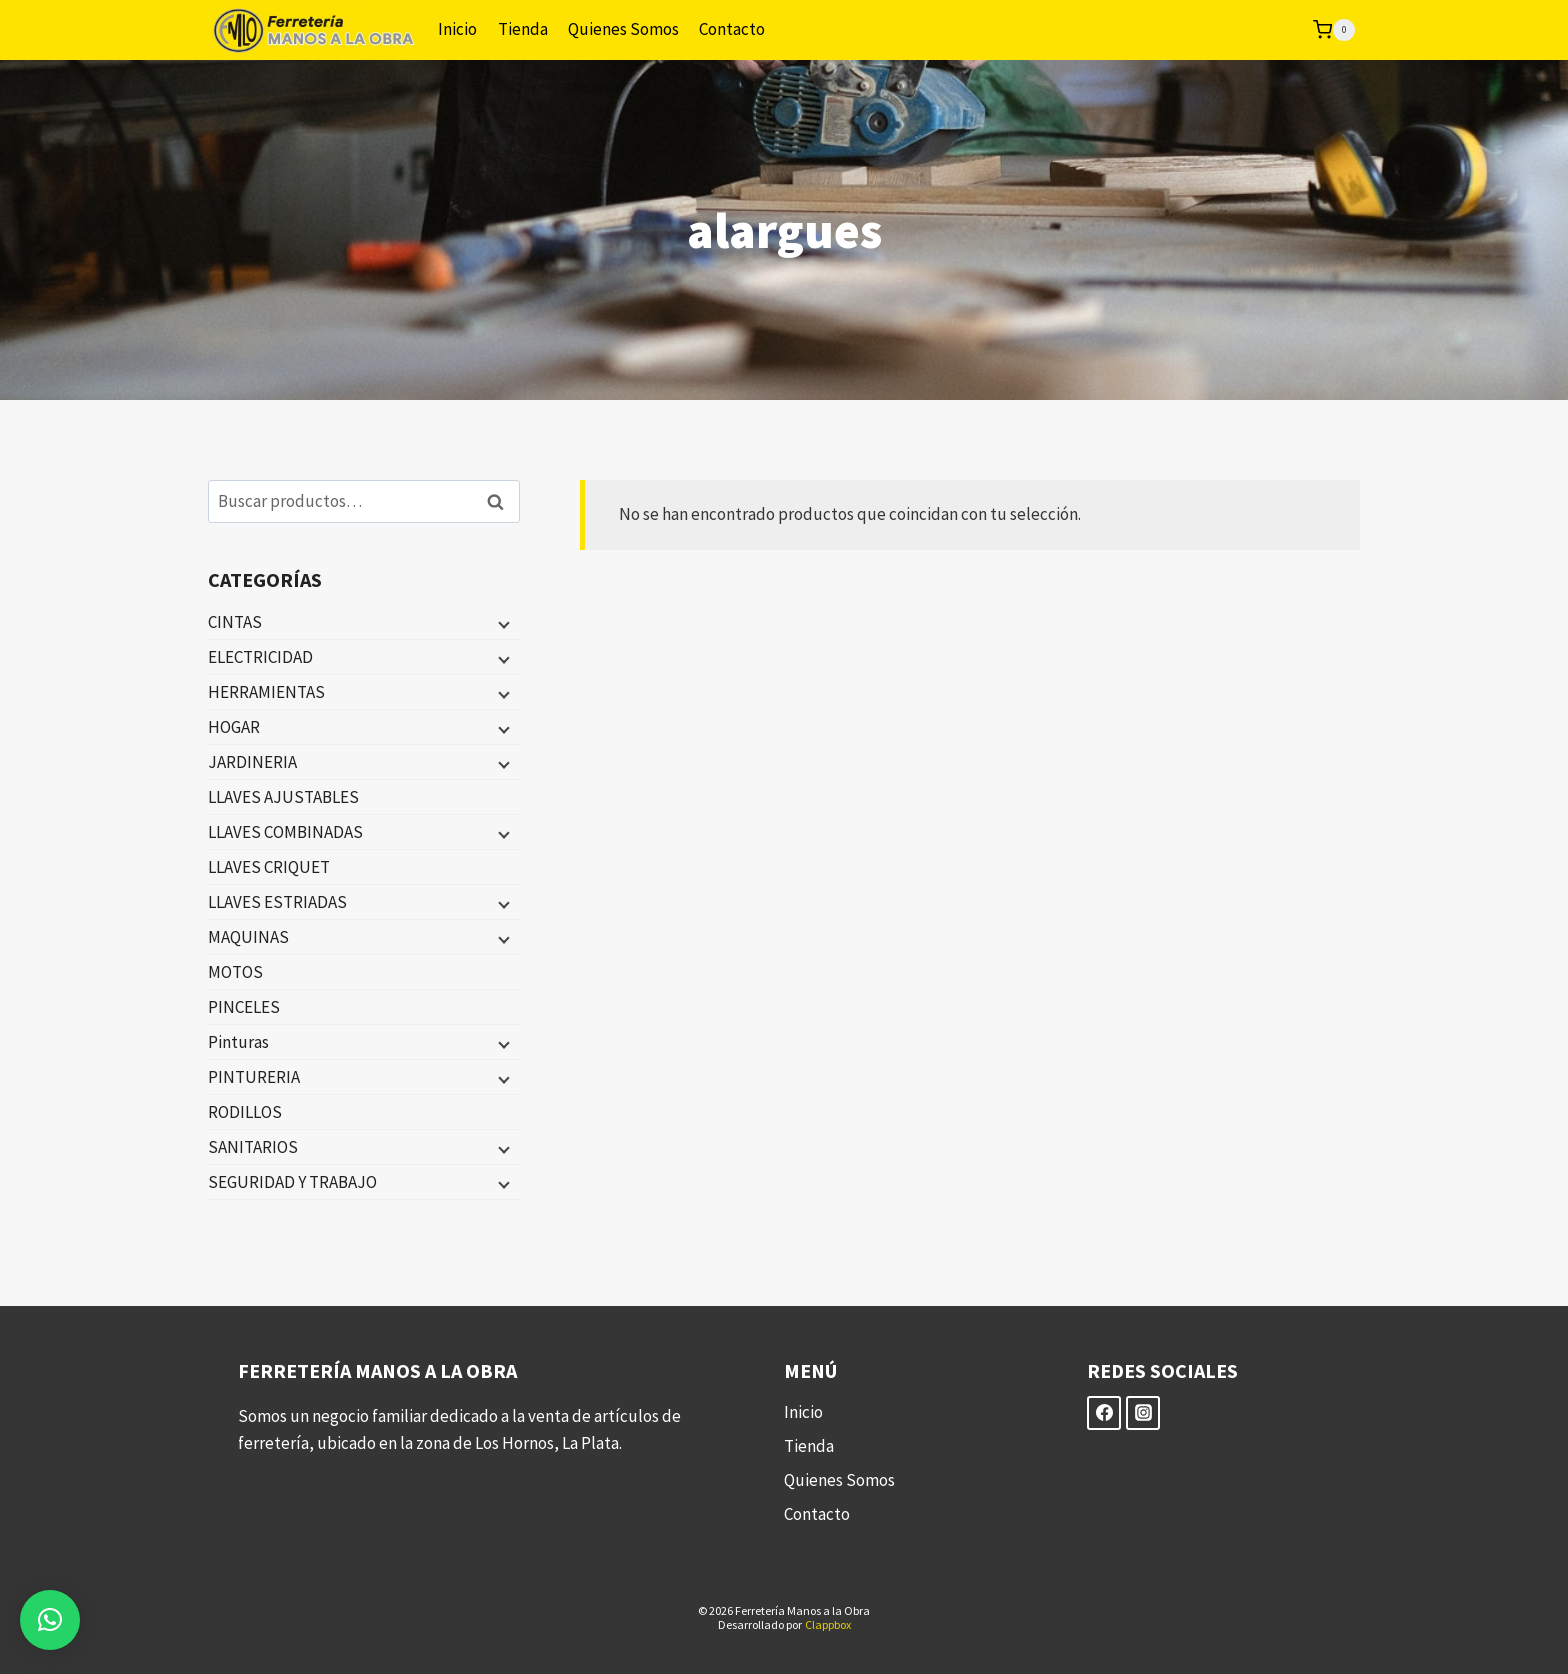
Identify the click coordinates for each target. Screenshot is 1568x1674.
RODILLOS (245, 1112)
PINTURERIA (254, 1077)
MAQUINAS (248, 937)
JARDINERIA (252, 762)
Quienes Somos (623, 29)
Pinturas (238, 1042)
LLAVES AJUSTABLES (283, 797)
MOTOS (235, 972)
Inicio (457, 29)
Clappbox (828, 1624)
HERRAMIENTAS (266, 692)
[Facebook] (1104, 1413)
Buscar (501, 501)
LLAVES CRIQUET (269, 867)
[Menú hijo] (502, 623)
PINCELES (244, 1007)
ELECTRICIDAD (260, 657)
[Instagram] (1143, 1413)
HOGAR (234, 727)
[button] (50, 1620)
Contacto (732, 29)
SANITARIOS (253, 1147)
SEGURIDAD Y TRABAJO (292, 1182)
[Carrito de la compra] (1334, 30)
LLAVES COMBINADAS (285, 832)
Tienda (523, 29)
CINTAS (235, 622)
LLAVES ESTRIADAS (277, 902)
